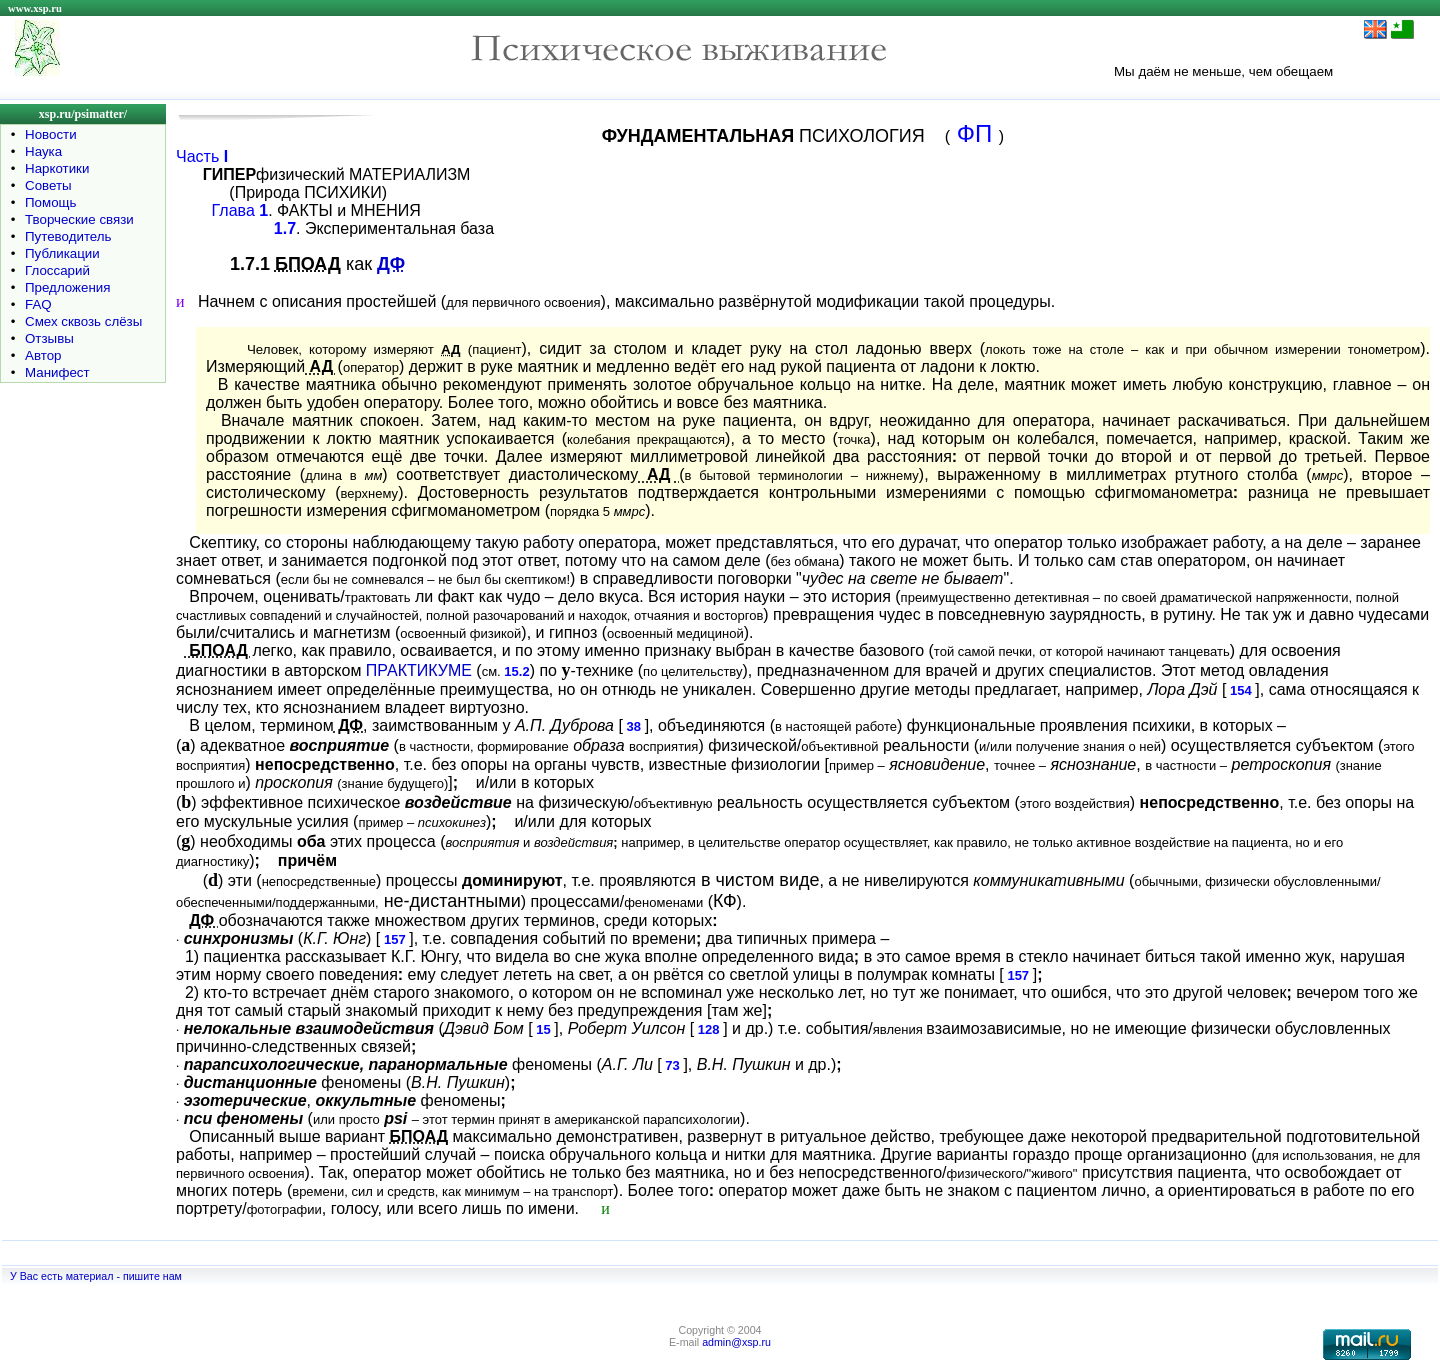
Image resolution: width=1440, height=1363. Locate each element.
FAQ (38, 304)
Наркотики (57, 168)
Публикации (62, 253)
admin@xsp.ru (736, 1342)
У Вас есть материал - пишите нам (96, 1276)
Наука (43, 151)
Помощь (50, 202)
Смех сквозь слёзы (83, 321)
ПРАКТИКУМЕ (419, 670)
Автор (43, 355)
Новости (51, 134)
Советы (48, 185)
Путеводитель (68, 236)
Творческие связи (79, 219)
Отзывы (49, 338)
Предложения (67, 287)
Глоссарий (57, 270)
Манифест (57, 372)
